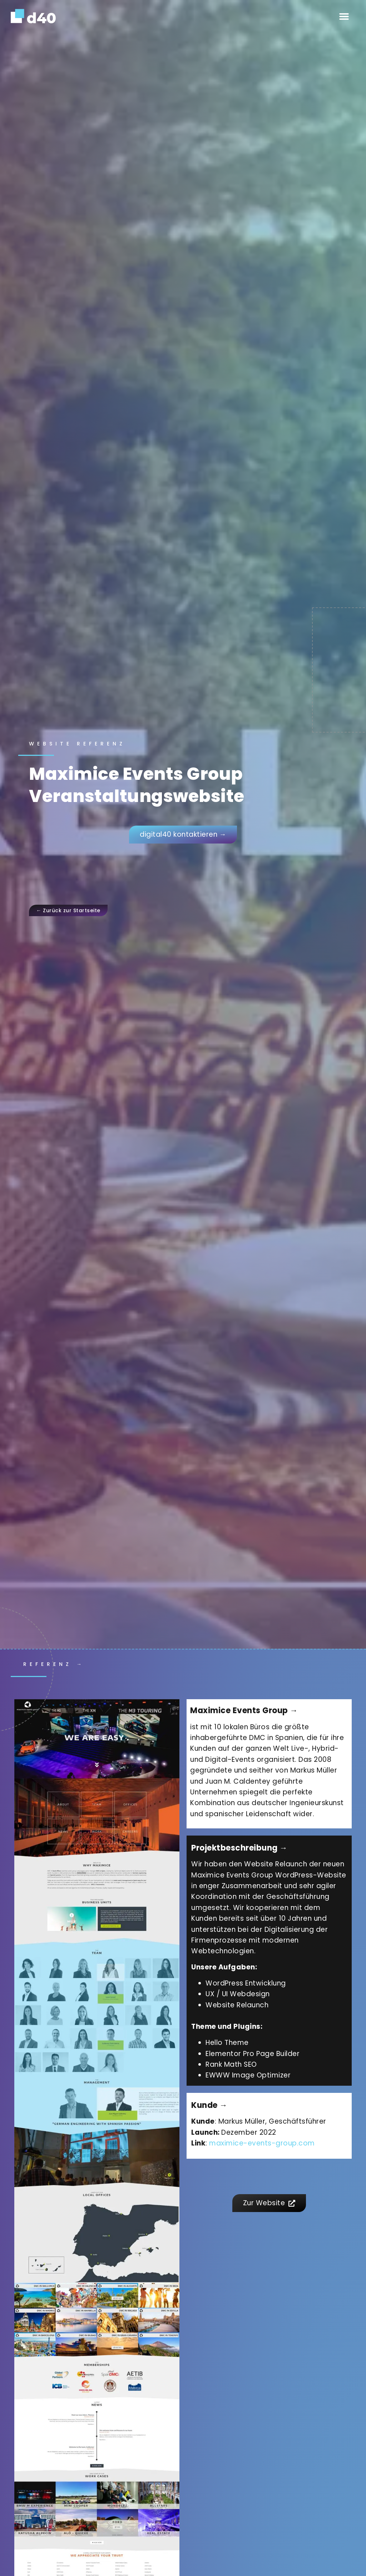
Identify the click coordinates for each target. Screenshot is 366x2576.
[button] (344, 16)
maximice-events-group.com (262, 2143)
